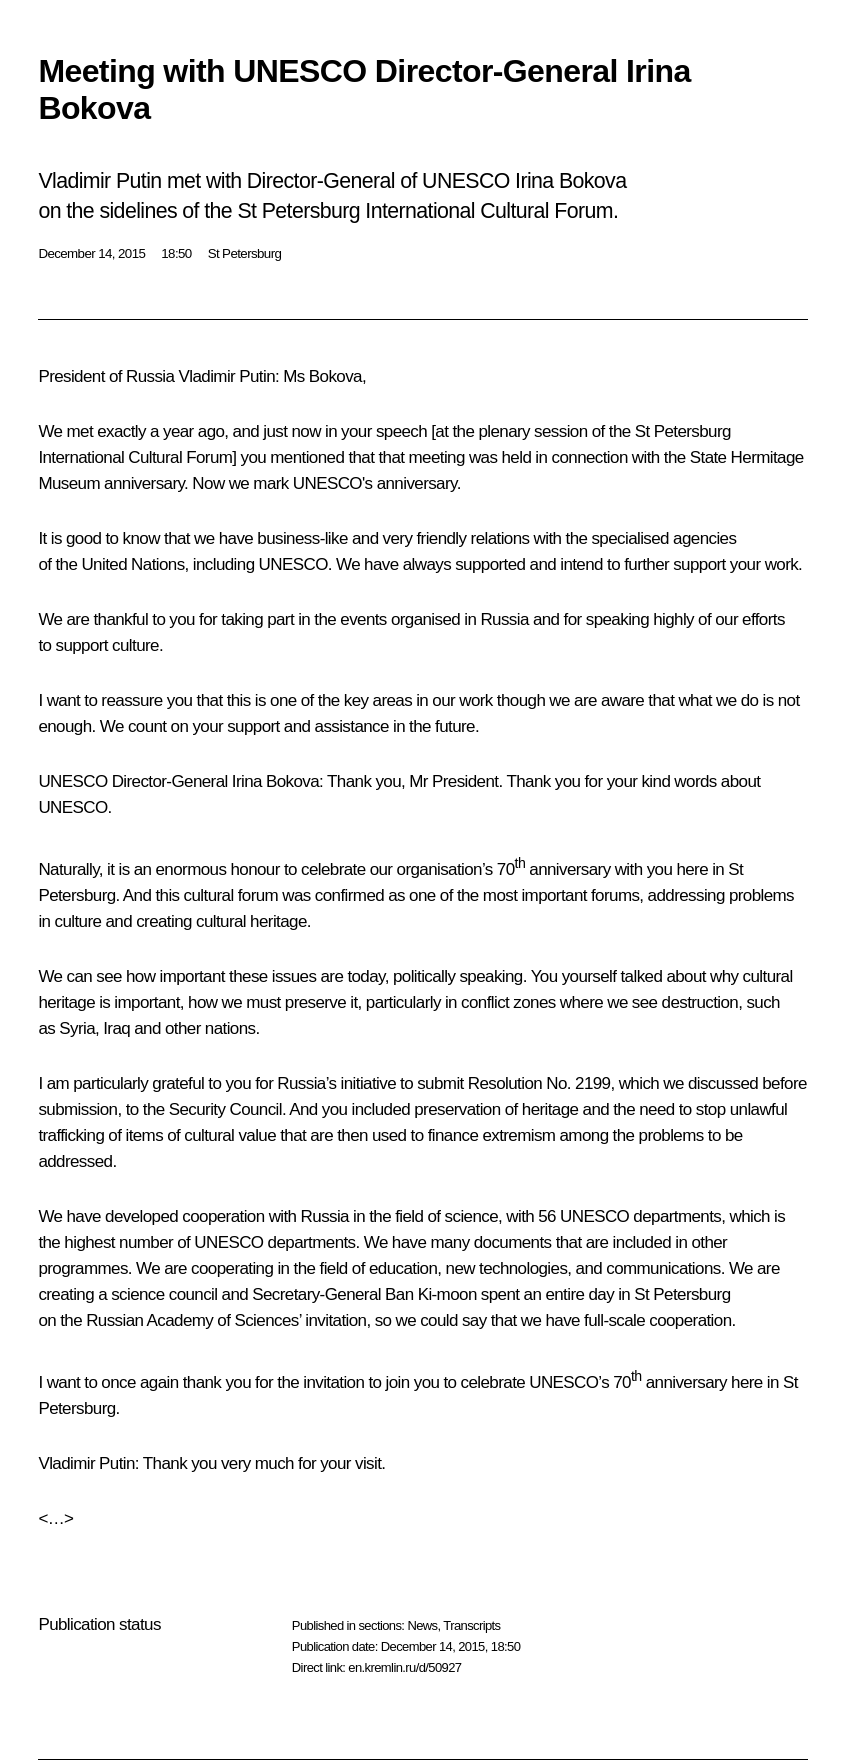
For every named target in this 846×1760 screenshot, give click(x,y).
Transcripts (471, 1625)
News (422, 1625)
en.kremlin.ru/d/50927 (404, 1667)
